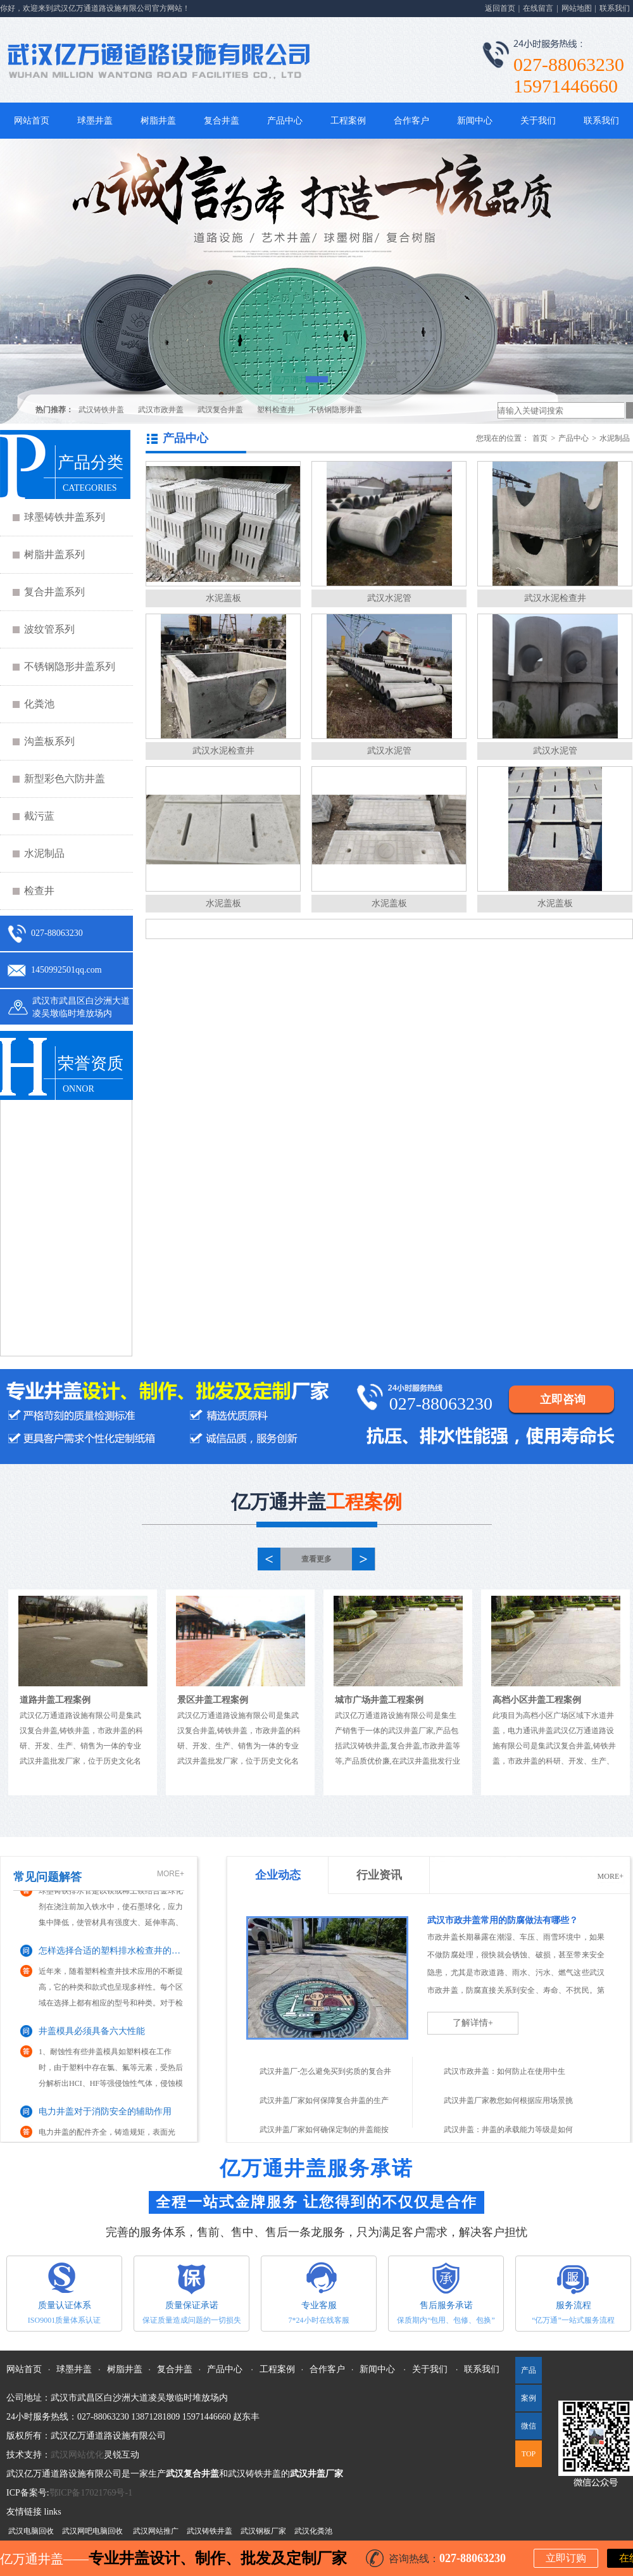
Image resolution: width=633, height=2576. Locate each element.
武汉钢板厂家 (263, 2531)
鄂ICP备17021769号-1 (90, 2492)
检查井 (39, 890)
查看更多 (316, 1559)
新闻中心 (474, 120)
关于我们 (538, 120)
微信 (525, 2430)
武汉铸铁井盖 (101, 409)
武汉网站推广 (156, 2531)
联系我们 (614, 8)
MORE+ (170, 1873)
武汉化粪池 (313, 2531)
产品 (528, 2370)
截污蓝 (39, 816)
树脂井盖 (158, 120)
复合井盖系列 (54, 591)
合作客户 (411, 120)
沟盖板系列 (49, 741)
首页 (540, 438)
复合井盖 (221, 120)
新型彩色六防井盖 (64, 778)
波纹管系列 (49, 629)
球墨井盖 (95, 120)
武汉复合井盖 (220, 409)
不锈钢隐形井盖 (335, 409)
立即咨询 (563, 1399)
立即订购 (566, 2558)
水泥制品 (44, 853)
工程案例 (348, 120)
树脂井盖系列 (54, 554)
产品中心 (285, 120)
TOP (529, 2453)
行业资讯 (379, 1875)
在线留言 (538, 8)
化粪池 (39, 703)
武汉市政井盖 (161, 409)
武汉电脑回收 (31, 2531)
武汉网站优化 (77, 2454)
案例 (528, 2398)
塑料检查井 (276, 409)
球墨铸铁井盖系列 (64, 517)
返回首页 (500, 8)
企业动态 (278, 1875)
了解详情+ (473, 2023)
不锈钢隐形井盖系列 (69, 666)
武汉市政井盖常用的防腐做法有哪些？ (502, 1920)
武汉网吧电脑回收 (92, 2531)
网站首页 (31, 120)
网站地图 (576, 8)
